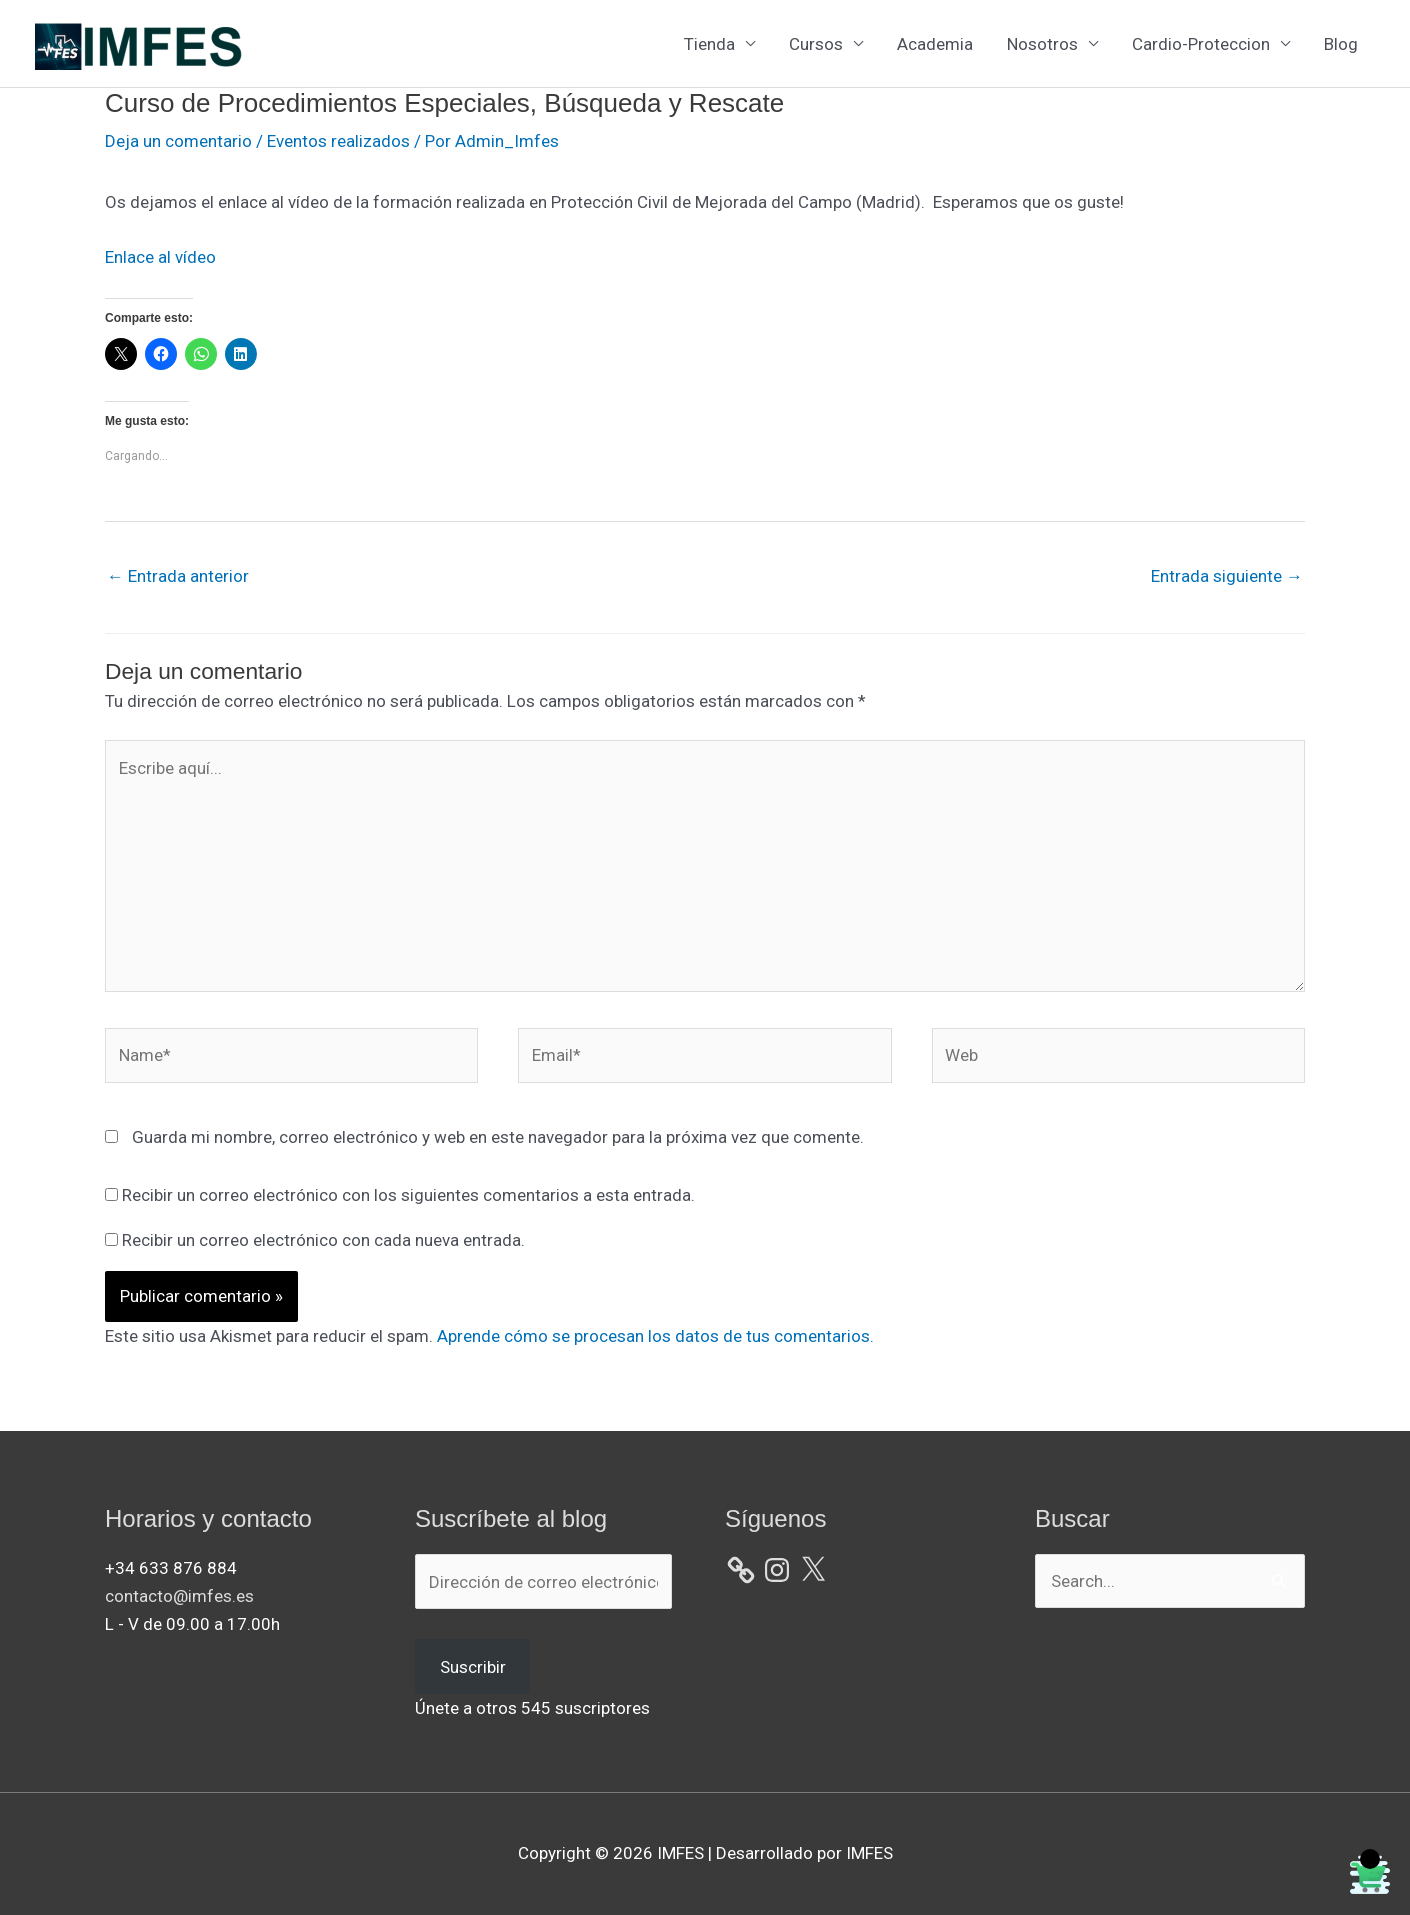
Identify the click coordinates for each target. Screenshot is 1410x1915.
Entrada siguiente (1227, 576)
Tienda (709, 44)
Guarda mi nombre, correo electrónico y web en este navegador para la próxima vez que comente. (498, 1137)
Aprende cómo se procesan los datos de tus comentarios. (655, 1336)
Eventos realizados (338, 141)
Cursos (816, 44)
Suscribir (473, 1667)
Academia (935, 44)
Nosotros (1042, 44)
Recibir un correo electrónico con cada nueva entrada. (323, 1240)
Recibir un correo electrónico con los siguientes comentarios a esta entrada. (408, 1195)
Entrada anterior (178, 576)
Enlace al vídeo (160, 257)
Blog (1341, 44)
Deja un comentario (178, 141)
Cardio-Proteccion (1201, 44)
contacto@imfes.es (179, 1596)
